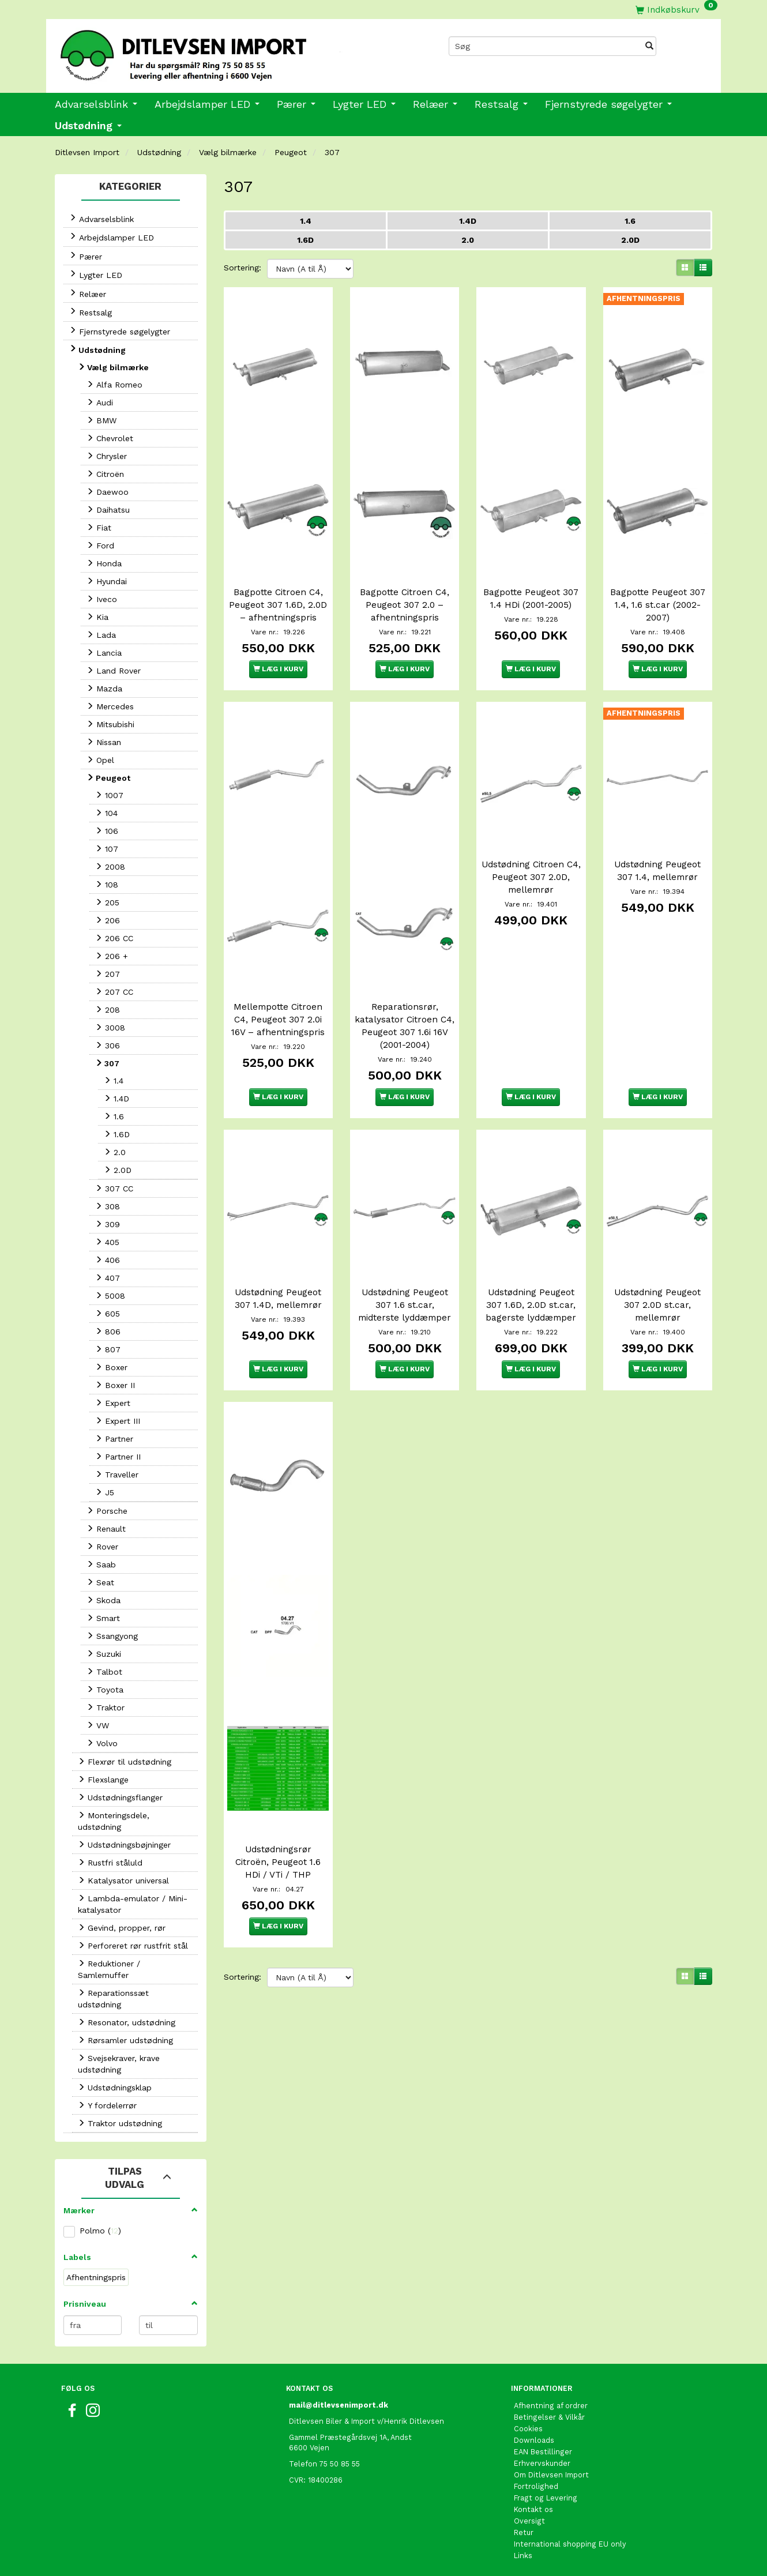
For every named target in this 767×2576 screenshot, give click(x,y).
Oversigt (529, 2521)
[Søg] (649, 46)
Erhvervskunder (542, 2463)
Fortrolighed (536, 2486)
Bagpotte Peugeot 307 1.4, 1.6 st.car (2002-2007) (657, 593)
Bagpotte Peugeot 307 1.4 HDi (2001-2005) (530, 587)
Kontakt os (533, 2509)
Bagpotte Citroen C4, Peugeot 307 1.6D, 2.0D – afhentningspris (278, 600)
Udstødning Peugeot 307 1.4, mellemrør (657, 866)
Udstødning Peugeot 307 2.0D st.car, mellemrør (657, 1289)
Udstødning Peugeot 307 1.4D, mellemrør (278, 1283)
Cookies (528, 2428)
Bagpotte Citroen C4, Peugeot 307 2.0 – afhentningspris (404, 593)
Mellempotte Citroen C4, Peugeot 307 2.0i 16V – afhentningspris (278, 1010)
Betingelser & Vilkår (549, 2417)
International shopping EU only (570, 2544)
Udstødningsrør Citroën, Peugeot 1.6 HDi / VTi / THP (278, 1830)
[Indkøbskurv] (676, 9)
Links (523, 2555)
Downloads (534, 2440)
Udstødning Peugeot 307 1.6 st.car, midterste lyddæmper (404, 1289)
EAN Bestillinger (543, 2451)
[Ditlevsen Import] (215, 51)
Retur (523, 2532)
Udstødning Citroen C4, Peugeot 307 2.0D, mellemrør (531, 873)
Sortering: (242, 267)
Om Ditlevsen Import (551, 2474)
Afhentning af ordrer (551, 2405)
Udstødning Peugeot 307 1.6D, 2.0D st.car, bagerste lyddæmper (531, 1289)
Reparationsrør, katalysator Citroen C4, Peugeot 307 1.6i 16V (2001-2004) (405, 1016)
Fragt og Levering (545, 2498)
